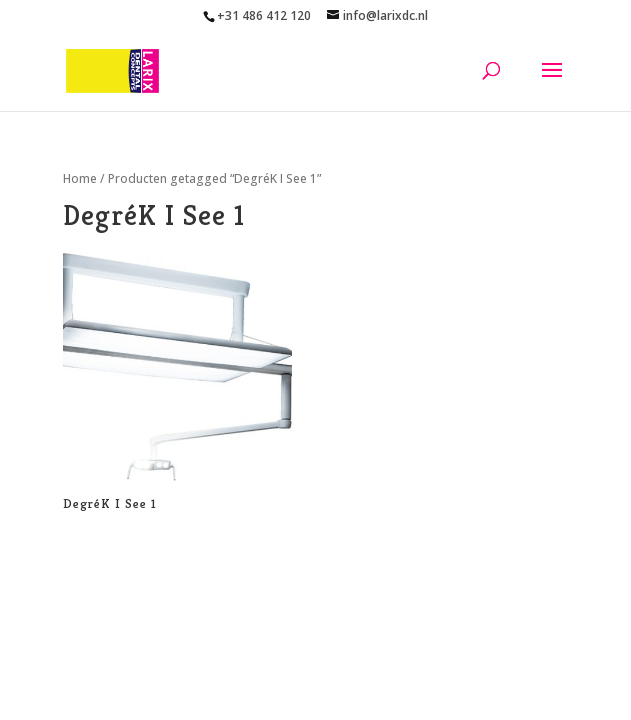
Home (80, 178)
